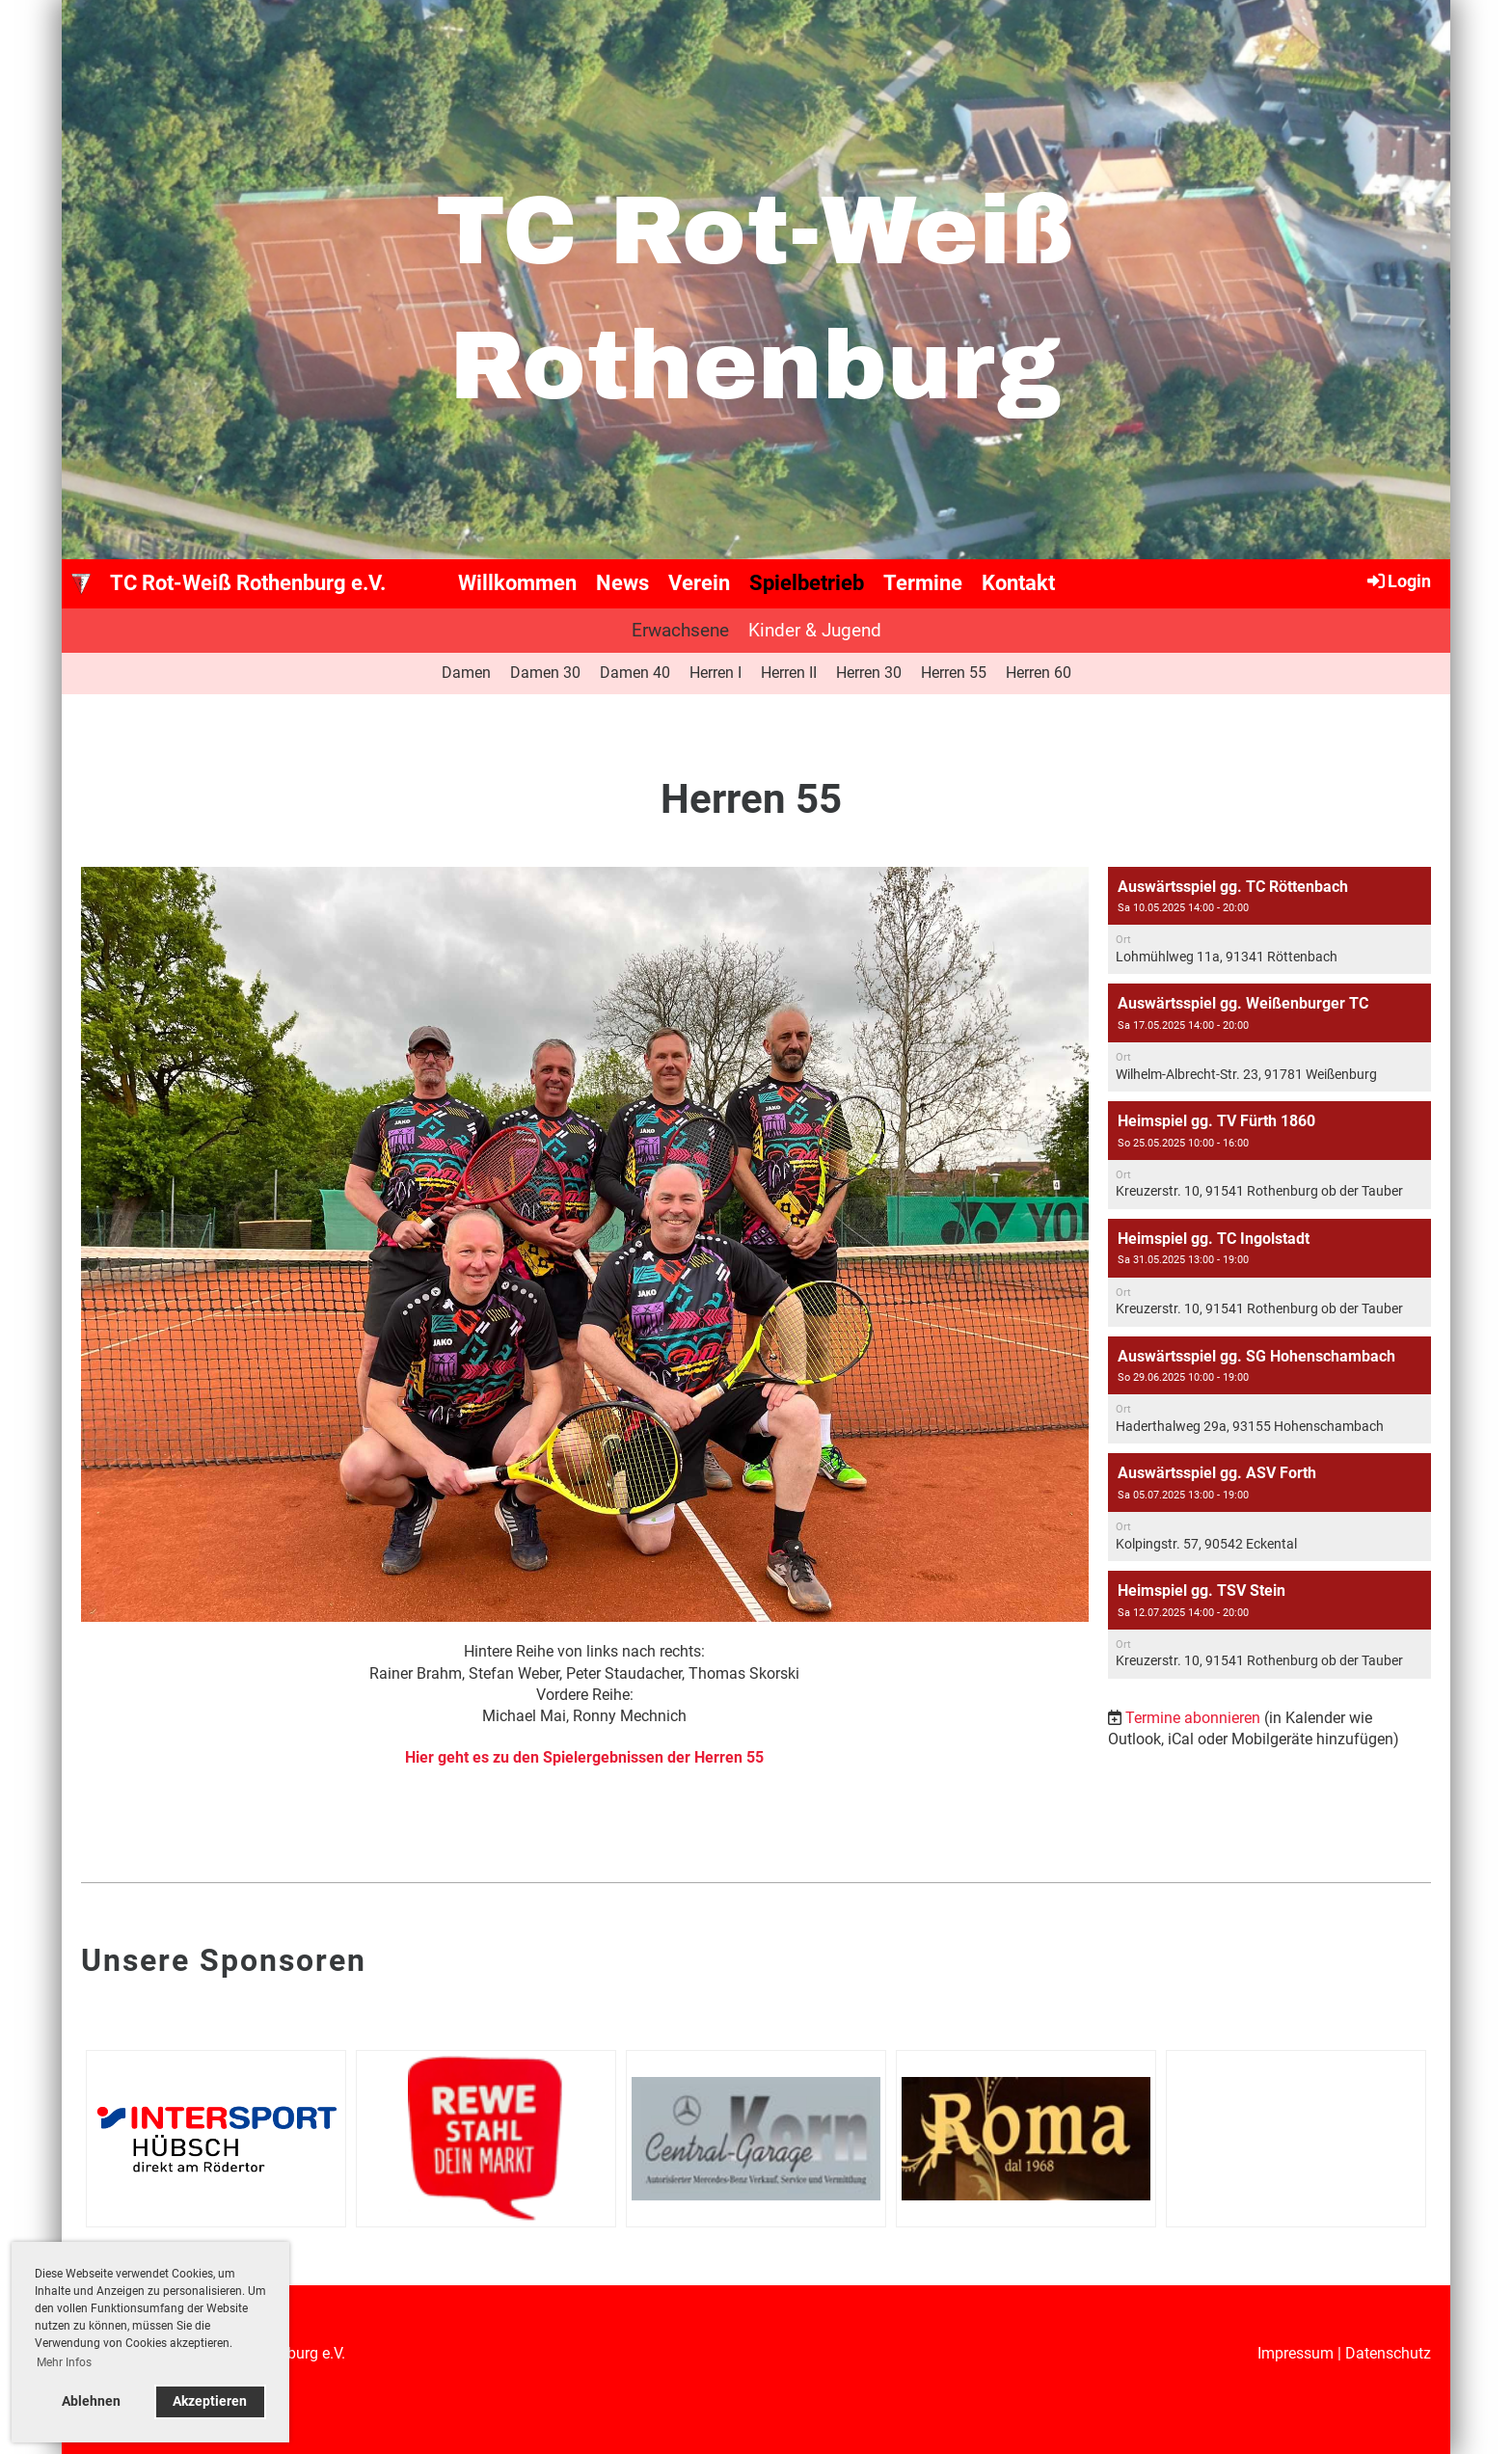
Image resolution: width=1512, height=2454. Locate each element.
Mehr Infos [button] (64, 2362)
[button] (1269, 921)
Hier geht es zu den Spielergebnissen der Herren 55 (584, 1757)
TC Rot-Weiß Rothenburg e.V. (248, 583)
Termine (922, 583)
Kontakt (1018, 583)
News (622, 583)
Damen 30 (545, 672)
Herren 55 (953, 672)
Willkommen (517, 583)
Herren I (715, 672)
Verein (699, 583)
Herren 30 (869, 672)
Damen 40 (635, 672)
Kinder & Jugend (814, 630)
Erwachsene (680, 630)
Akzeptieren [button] (210, 2401)
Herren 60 (1038, 672)
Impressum (1295, 2353)
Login (1397, 580)
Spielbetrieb (806, 583)
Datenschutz (1388, 2353)
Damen (466, 672)
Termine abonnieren (1192, 1718)
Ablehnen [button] (91, 2401)
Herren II (789, 672)
